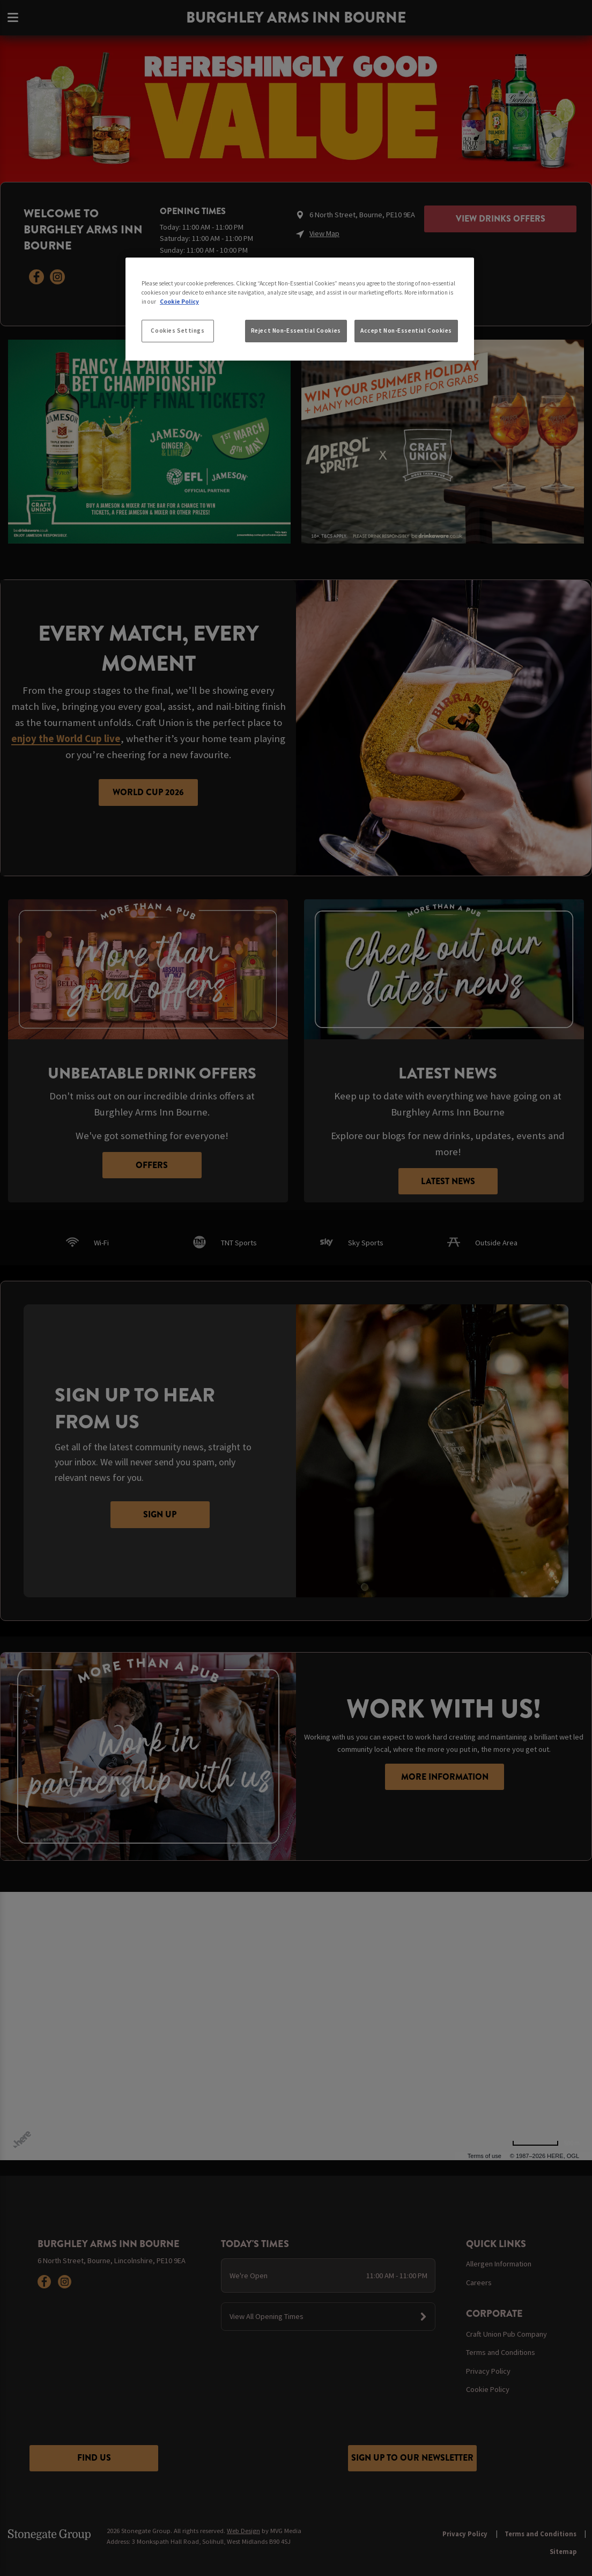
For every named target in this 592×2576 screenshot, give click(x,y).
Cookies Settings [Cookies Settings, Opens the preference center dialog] (177, 330)
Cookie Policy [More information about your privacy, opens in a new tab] (179, 301)
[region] (299, 309)
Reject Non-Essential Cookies (296, 330)
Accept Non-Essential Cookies (406, 330)
